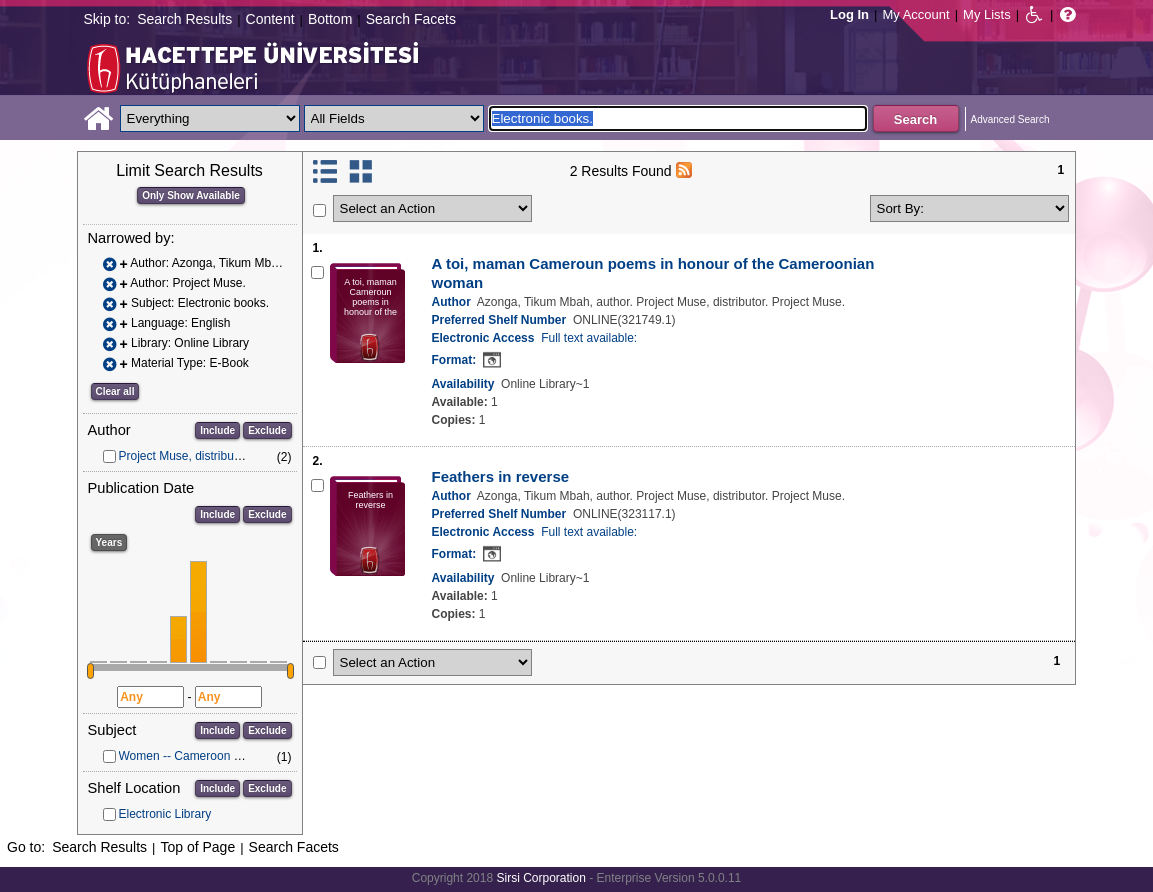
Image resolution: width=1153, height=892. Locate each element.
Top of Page (197, 847)
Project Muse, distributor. (185, 456)
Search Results (184, 19)
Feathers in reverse (501, 476)
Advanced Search (1010, 119)
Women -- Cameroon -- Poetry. (201, 756)
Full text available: (589, 338)
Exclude (267, 430)
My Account (915, 14)
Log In (849, 14)
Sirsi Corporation (540, 878)
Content (270, 19)
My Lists (987, 14)
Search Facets (411, 19)
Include (217, 430)
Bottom (330, 19)
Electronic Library (165, 814)
